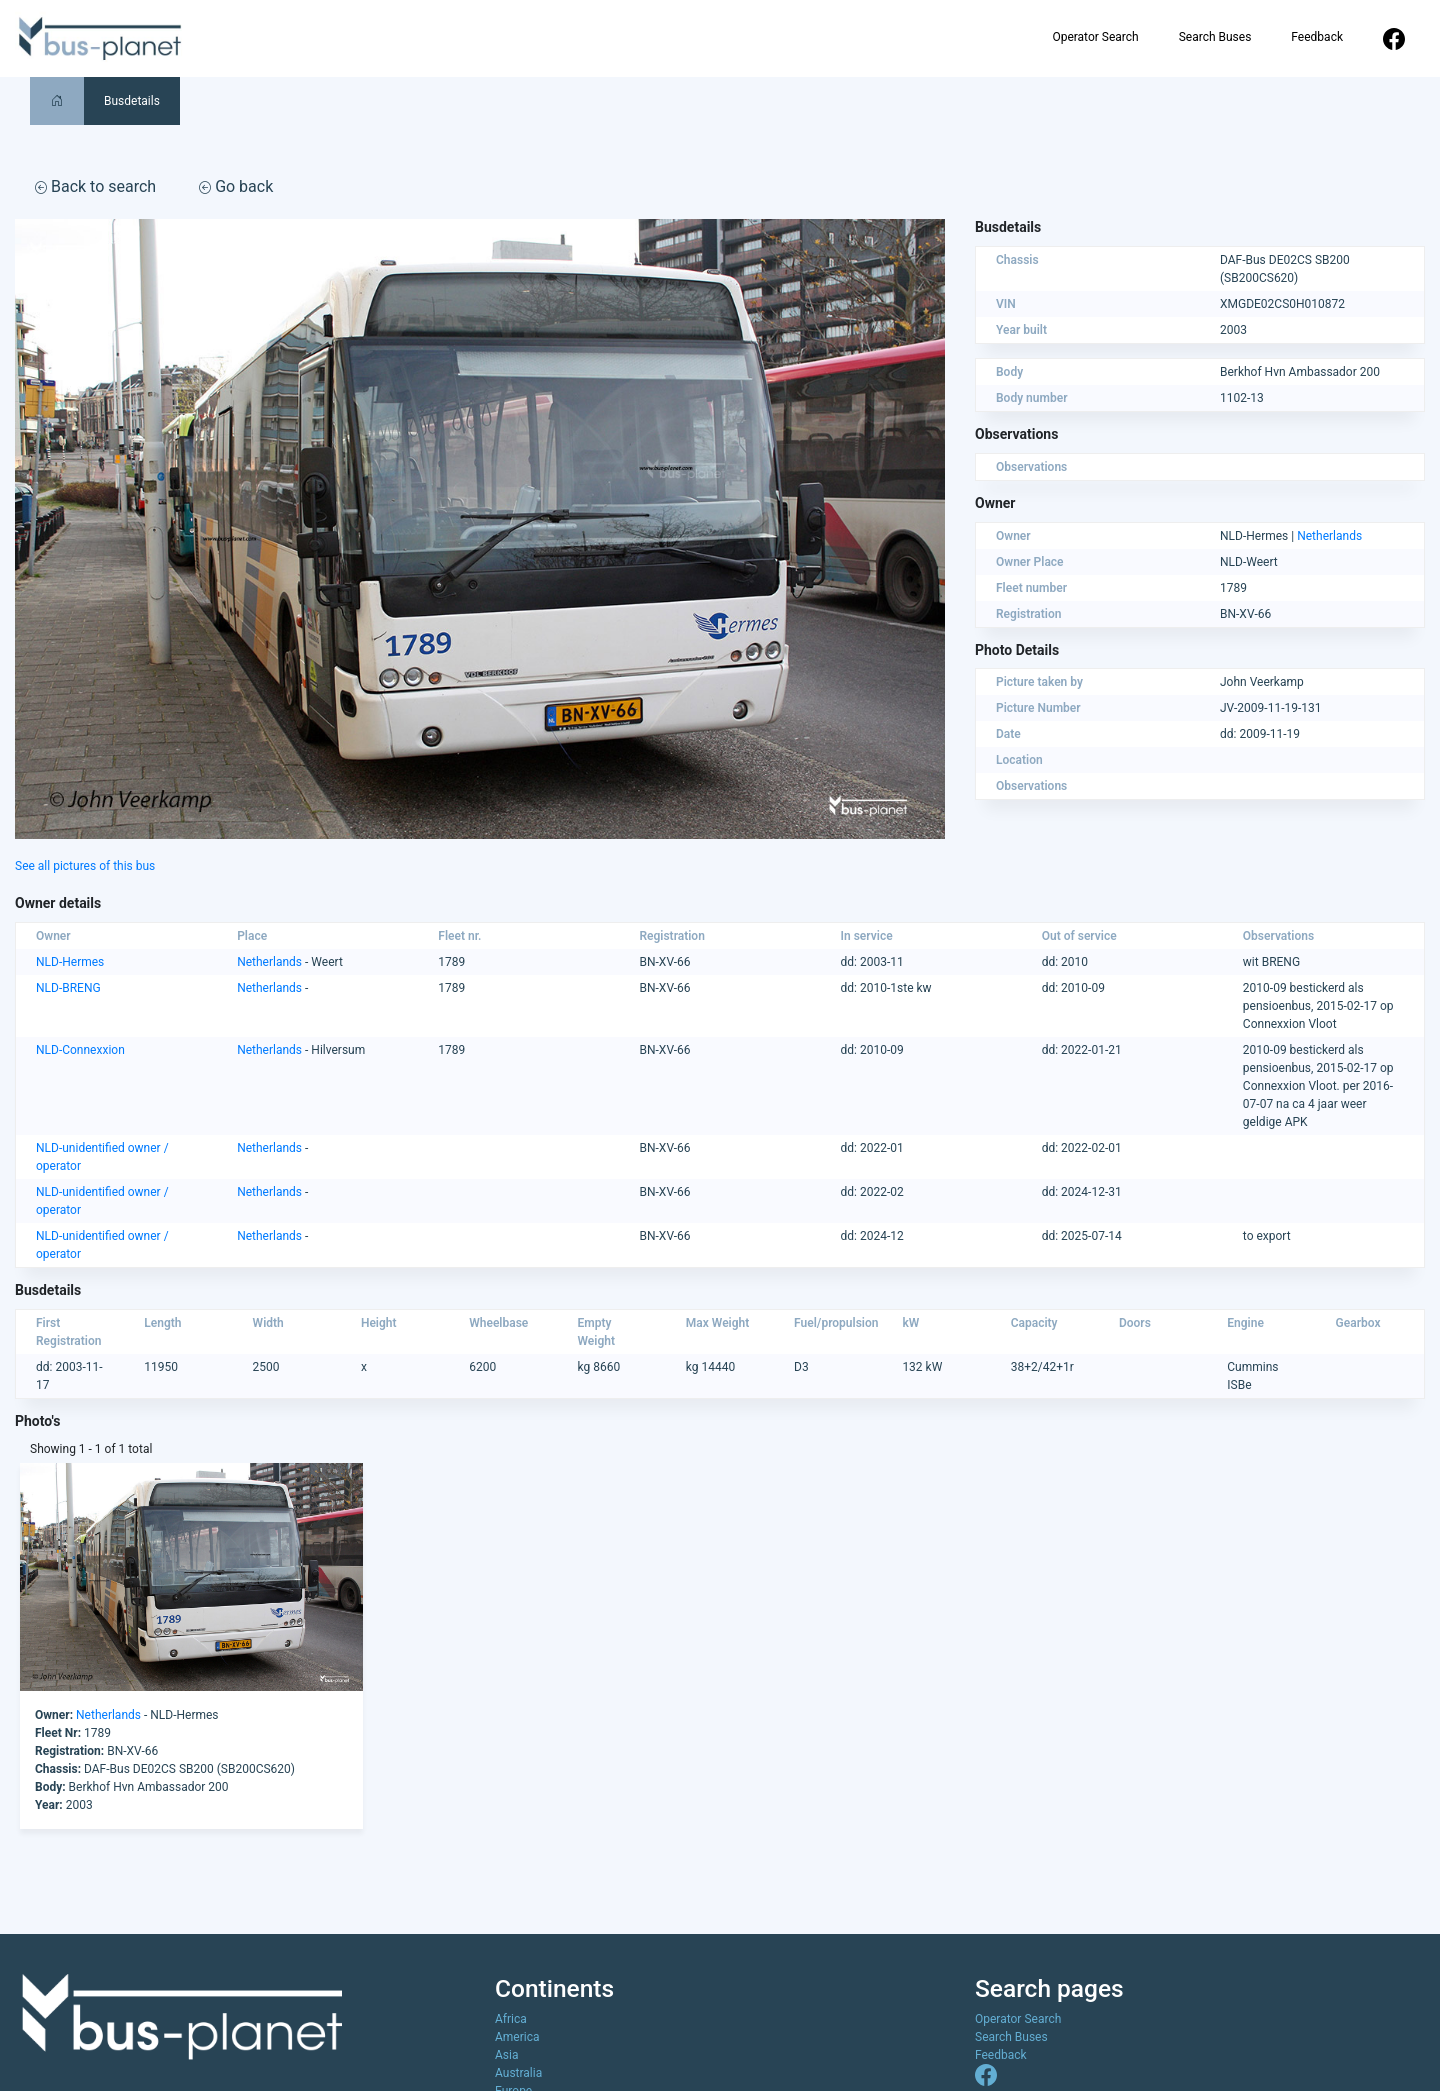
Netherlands (1329, 536)
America (517, 2037)
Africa (511, 2019)
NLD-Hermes (70, 962)
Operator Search (1095, 37)
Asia (506, 2055)
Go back (236, 186)
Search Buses (1215, 37)
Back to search (95, 186)
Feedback (1317, 37)
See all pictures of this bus (85, 866)
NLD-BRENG (68, 988)
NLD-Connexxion (80, 1050)
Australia (518, 2073)
